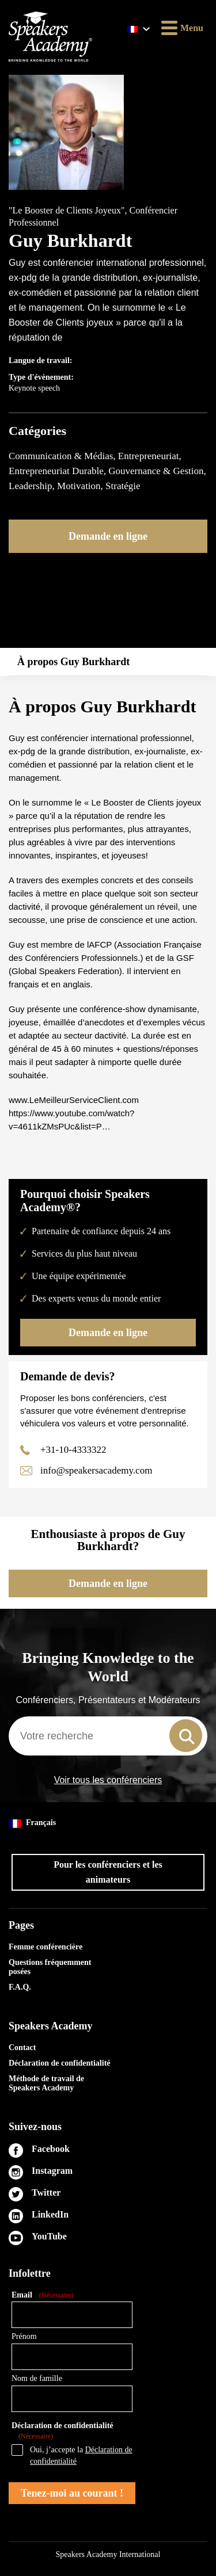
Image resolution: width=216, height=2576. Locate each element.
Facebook (51, 2149)
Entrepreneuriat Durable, (58, 470)
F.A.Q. (20, 1987)
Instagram (52, 2171)
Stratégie (122, 485)
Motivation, (81, 485)
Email (43, 2295)
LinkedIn (50, 2214)
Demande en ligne (108, 536)
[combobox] (108, 1736)
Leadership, (33, 485)
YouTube (49, 2236)
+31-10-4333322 (73, 1449)
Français (32, 1823)
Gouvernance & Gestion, (157, 470)
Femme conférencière (45, 1947)
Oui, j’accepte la (81, 2455)
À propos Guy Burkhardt (73, 661)
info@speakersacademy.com (96, 1470)
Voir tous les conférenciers (108, 1780)
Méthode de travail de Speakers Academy (46, 2083)
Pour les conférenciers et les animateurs (108, 1872)
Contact (22, 2047)
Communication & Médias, (63, 456)
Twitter (46, 2192)
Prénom (24, 2336)
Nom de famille (37, 2378)
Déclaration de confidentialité (60, 2063)
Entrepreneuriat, (149, 456)
